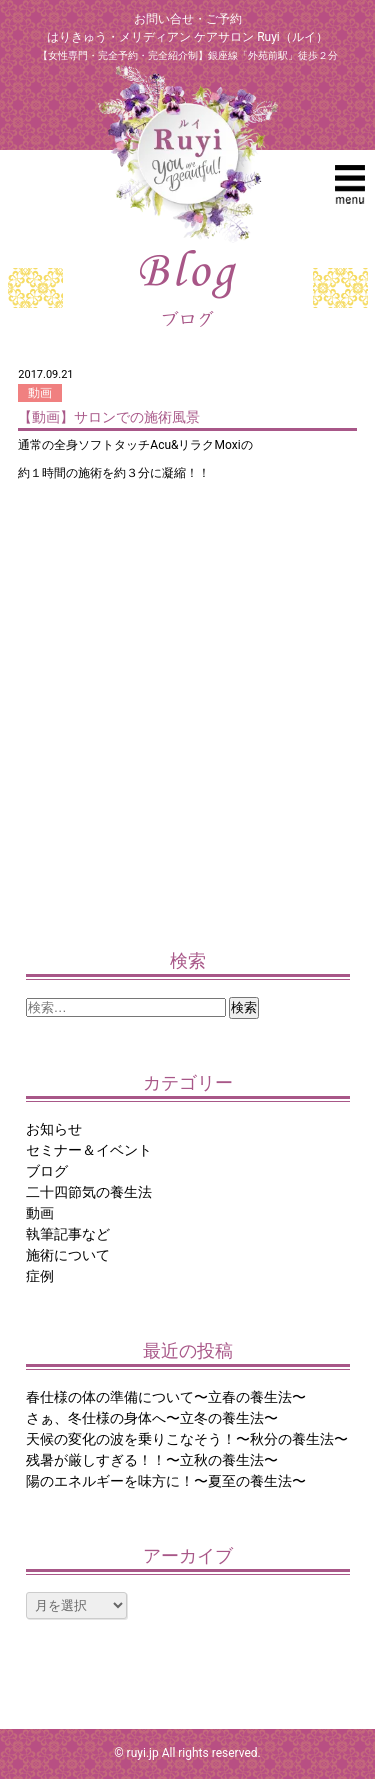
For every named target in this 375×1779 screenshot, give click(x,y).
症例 (40, 1276)
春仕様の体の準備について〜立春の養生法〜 (166, 1397)
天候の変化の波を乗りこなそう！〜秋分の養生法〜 (187, 1439)
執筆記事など (68, 1234)
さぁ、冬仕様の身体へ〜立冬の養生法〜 (152, 1418)
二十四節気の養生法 (89, 1192)
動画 (40, 393)
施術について (68, 1255)
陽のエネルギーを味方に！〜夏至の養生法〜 (166, 1481)
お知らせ (54, 1129)
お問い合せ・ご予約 (188, 19)
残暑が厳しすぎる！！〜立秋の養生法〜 (152, 1460)
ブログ (47, 1171)
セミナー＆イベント (89, 1150)
